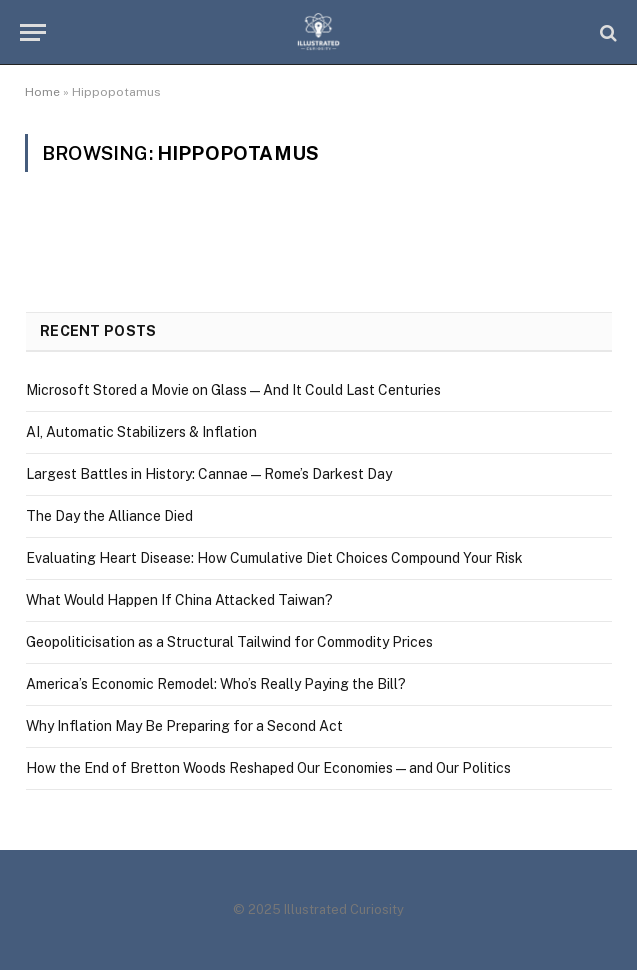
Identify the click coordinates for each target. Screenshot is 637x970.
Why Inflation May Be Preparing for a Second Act (184, 726)
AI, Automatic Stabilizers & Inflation (141, 432)
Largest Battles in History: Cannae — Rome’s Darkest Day (209, 474)
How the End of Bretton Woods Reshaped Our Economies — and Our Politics (268, 768)
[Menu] (33, 32)
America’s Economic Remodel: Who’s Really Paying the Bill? (216, 684)
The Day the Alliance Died (109, 516)
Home (42, 92)
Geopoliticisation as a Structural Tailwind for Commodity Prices (229, 642)
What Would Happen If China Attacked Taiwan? (179, 600)
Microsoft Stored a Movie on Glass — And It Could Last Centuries (233, 390)
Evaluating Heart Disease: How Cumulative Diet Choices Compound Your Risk (274, 558)
